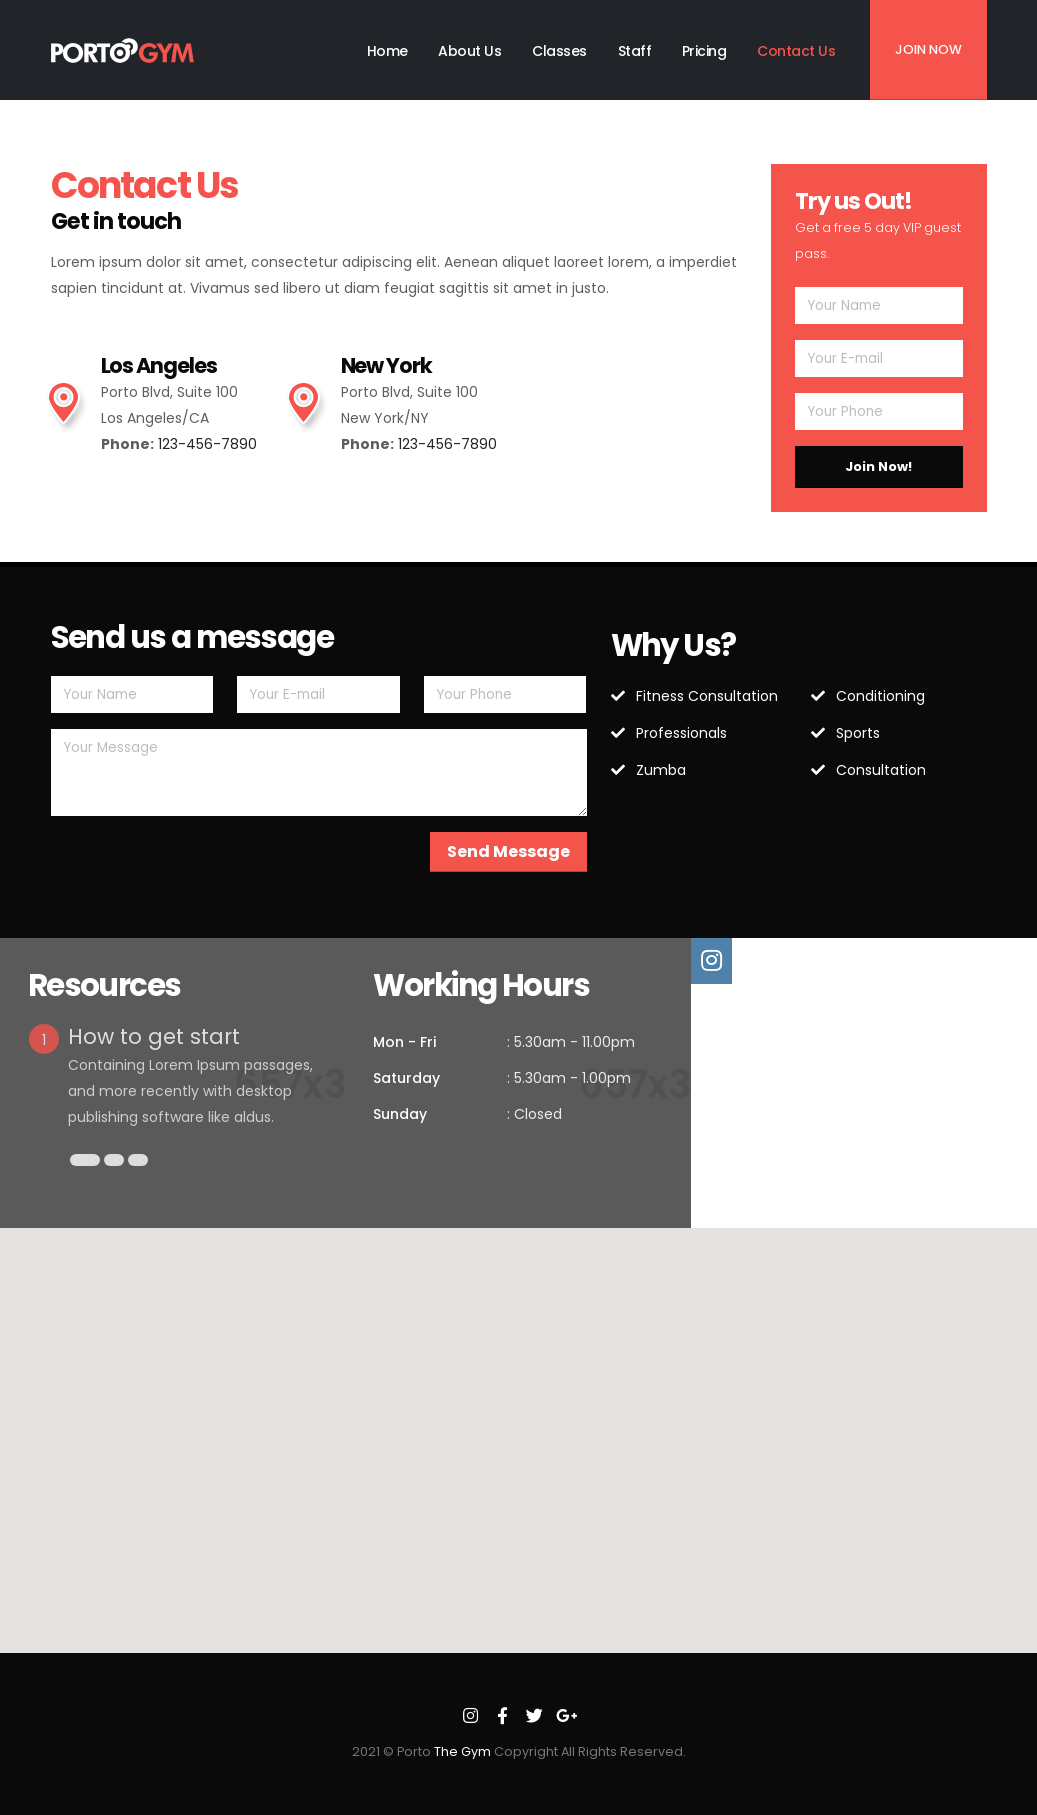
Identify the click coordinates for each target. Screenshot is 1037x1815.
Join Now (928, 49)
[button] (85, 1160)
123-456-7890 (207, 444)
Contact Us (796, 51)
